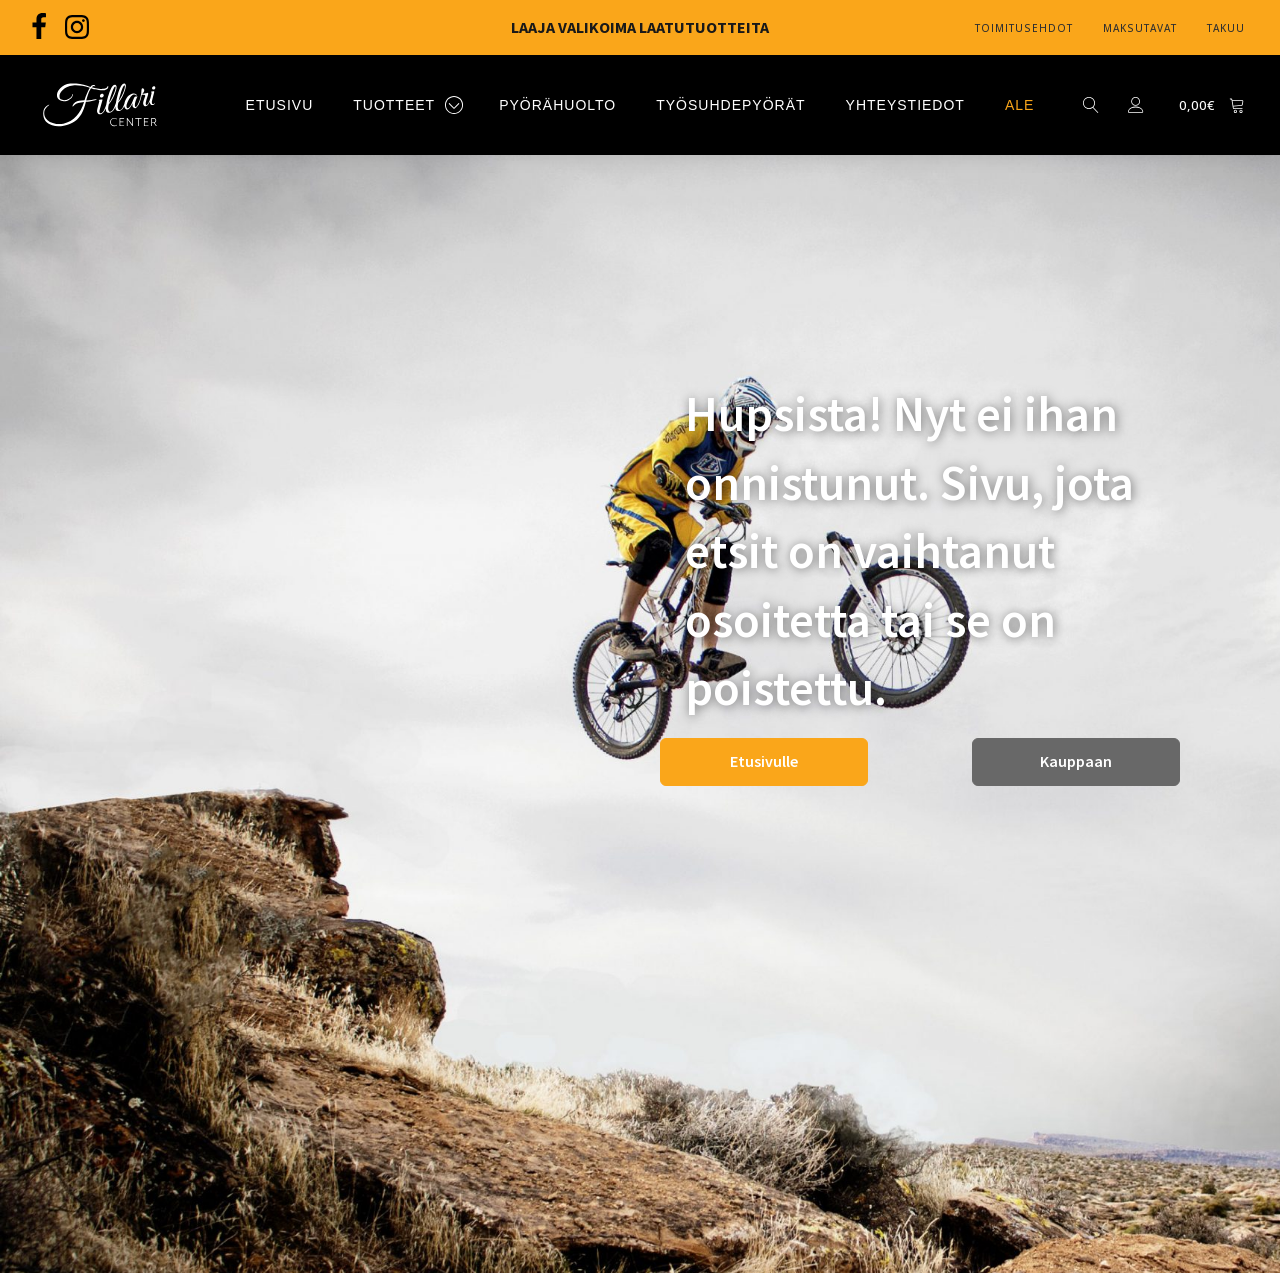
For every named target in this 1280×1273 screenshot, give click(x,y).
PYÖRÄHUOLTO (557, 105)
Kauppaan (1076, 761)
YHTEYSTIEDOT (905, 105)
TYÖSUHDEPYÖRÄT (730, 105)
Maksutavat (1140, 28)
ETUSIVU (280, 105)
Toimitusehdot (1024, 28)
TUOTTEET (394, 105)
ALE (1019, 105)
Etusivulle (764, 761)
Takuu (1226, 28)
